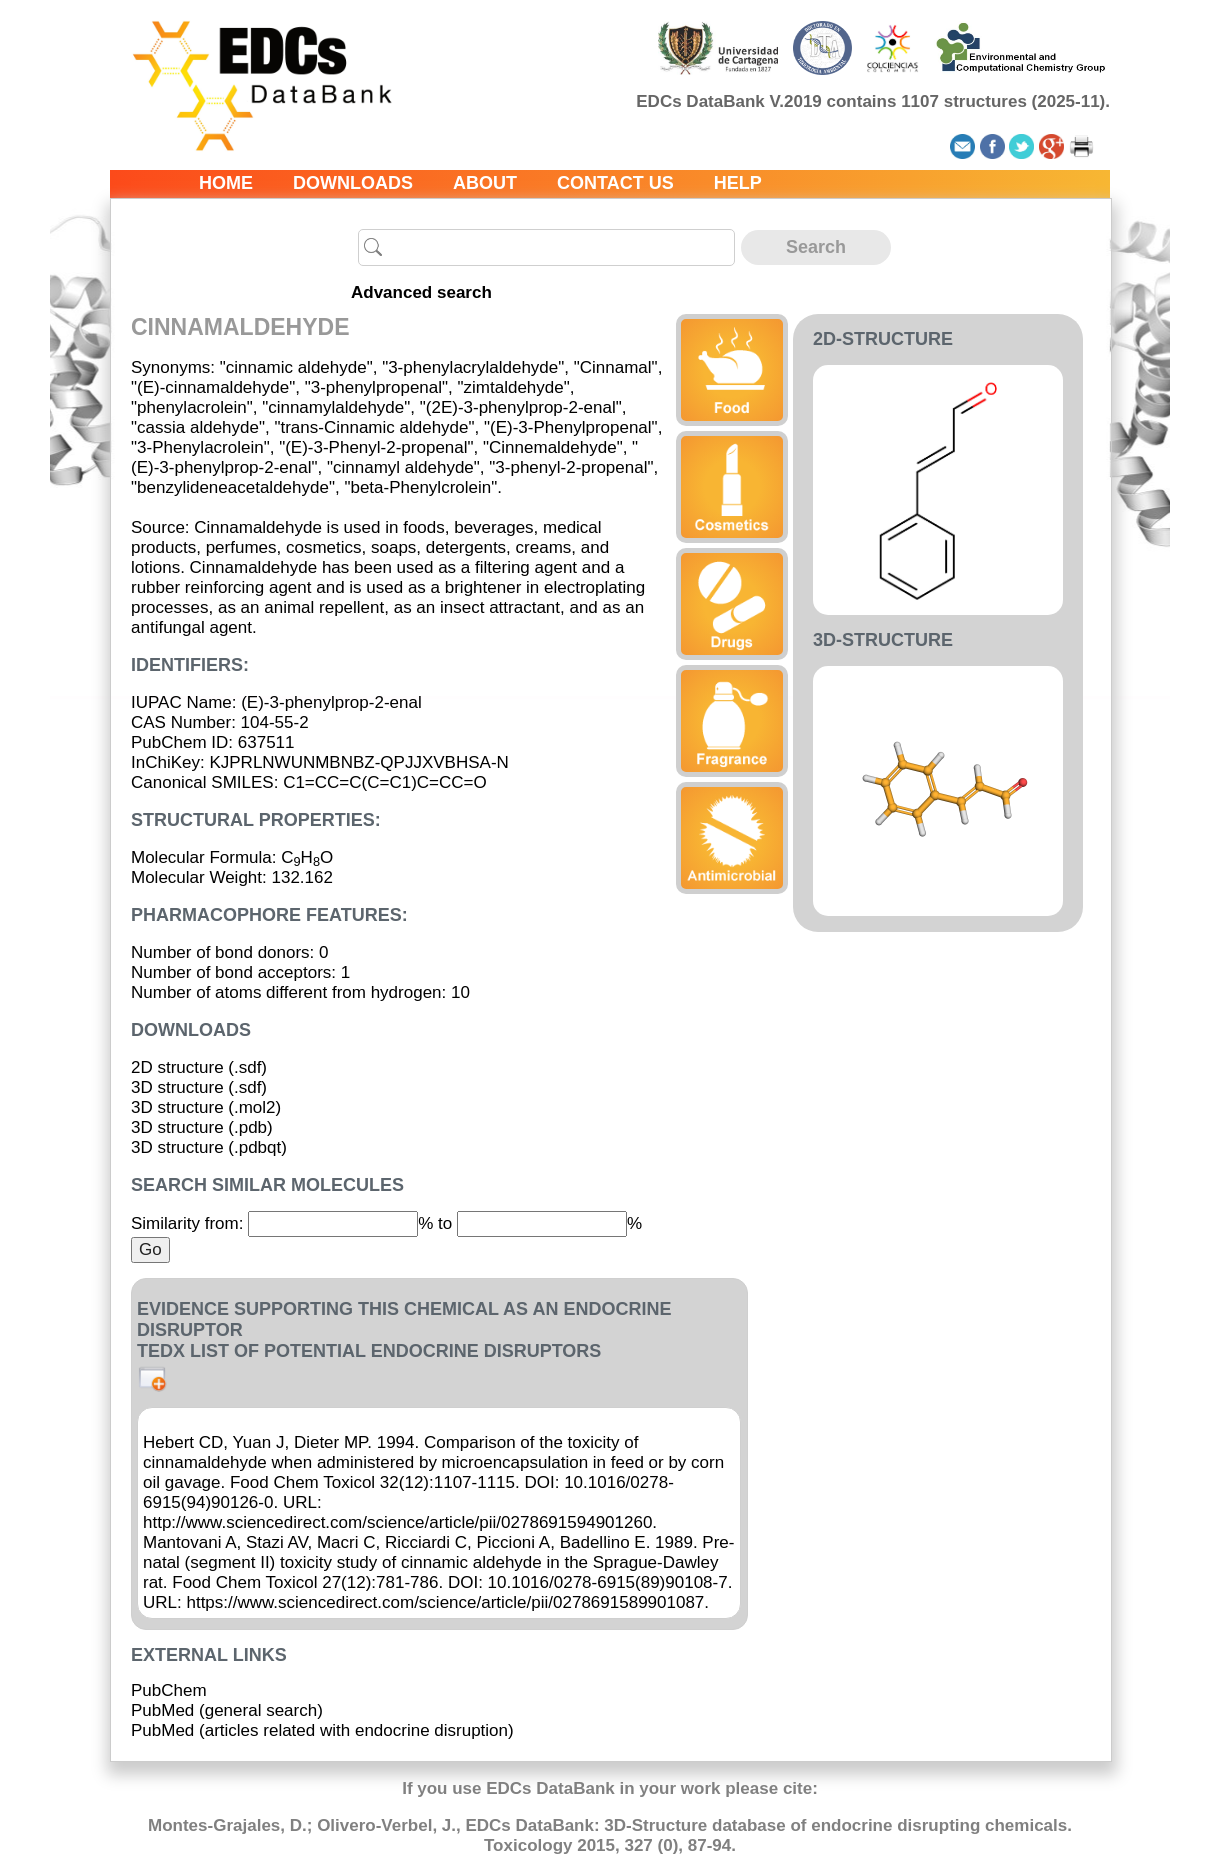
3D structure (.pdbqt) (209, 1147)
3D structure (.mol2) (206, 1107)
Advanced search (421, 292)
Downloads (353, 183)
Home (226, 183)
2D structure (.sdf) (199, 1067)
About (485, 183)
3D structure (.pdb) (202, 1127)
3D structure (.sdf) (199, 1087)
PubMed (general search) (227, 1710)
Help (738, 183)
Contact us (615, 183)
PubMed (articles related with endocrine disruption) (322, 1730)
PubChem (169, 1690)
